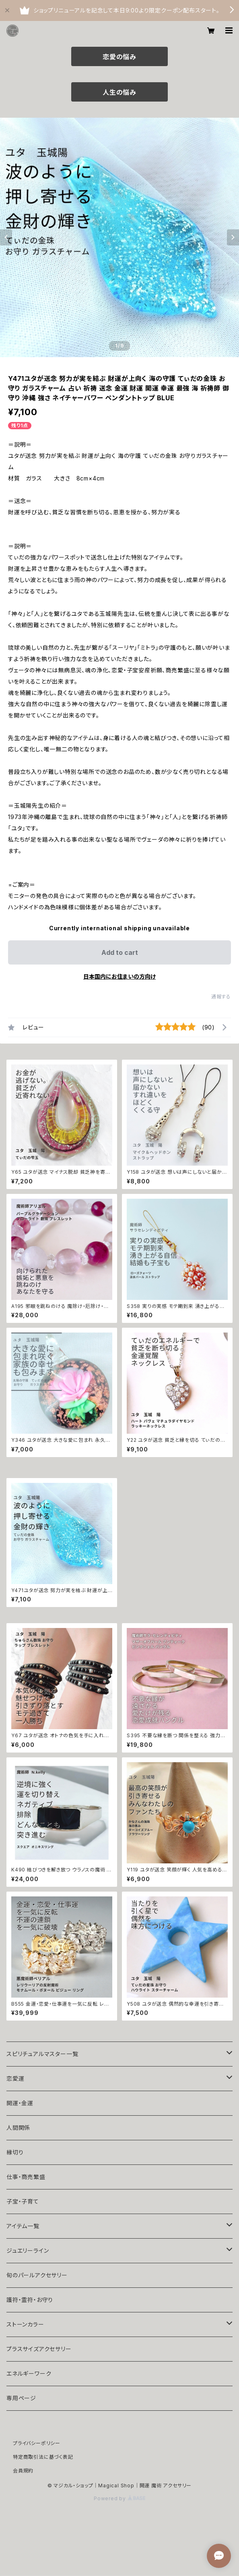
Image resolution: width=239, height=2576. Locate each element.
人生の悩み (119, 92)
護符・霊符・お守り (29, 2299)
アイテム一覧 (22, 2226)
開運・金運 (19, 2103)
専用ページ (21, 2398)
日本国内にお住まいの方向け (119, 976)
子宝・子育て (22, 2201)
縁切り (14, 2152)
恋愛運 (15, 2078)
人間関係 (18, 2127)
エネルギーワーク (28, 2373)
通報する (221, 997)
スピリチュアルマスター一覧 (42, 2053)
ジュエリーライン (27, 2250)
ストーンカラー (25, 2324)
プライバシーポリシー (36, 2443)
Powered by (119, 2498)
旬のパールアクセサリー (37, 2275)
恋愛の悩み (119, 57)
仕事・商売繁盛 (25, 2176)
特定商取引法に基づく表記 (43, 2457)
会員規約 (23, 2471)
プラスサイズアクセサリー (39, 2348)
